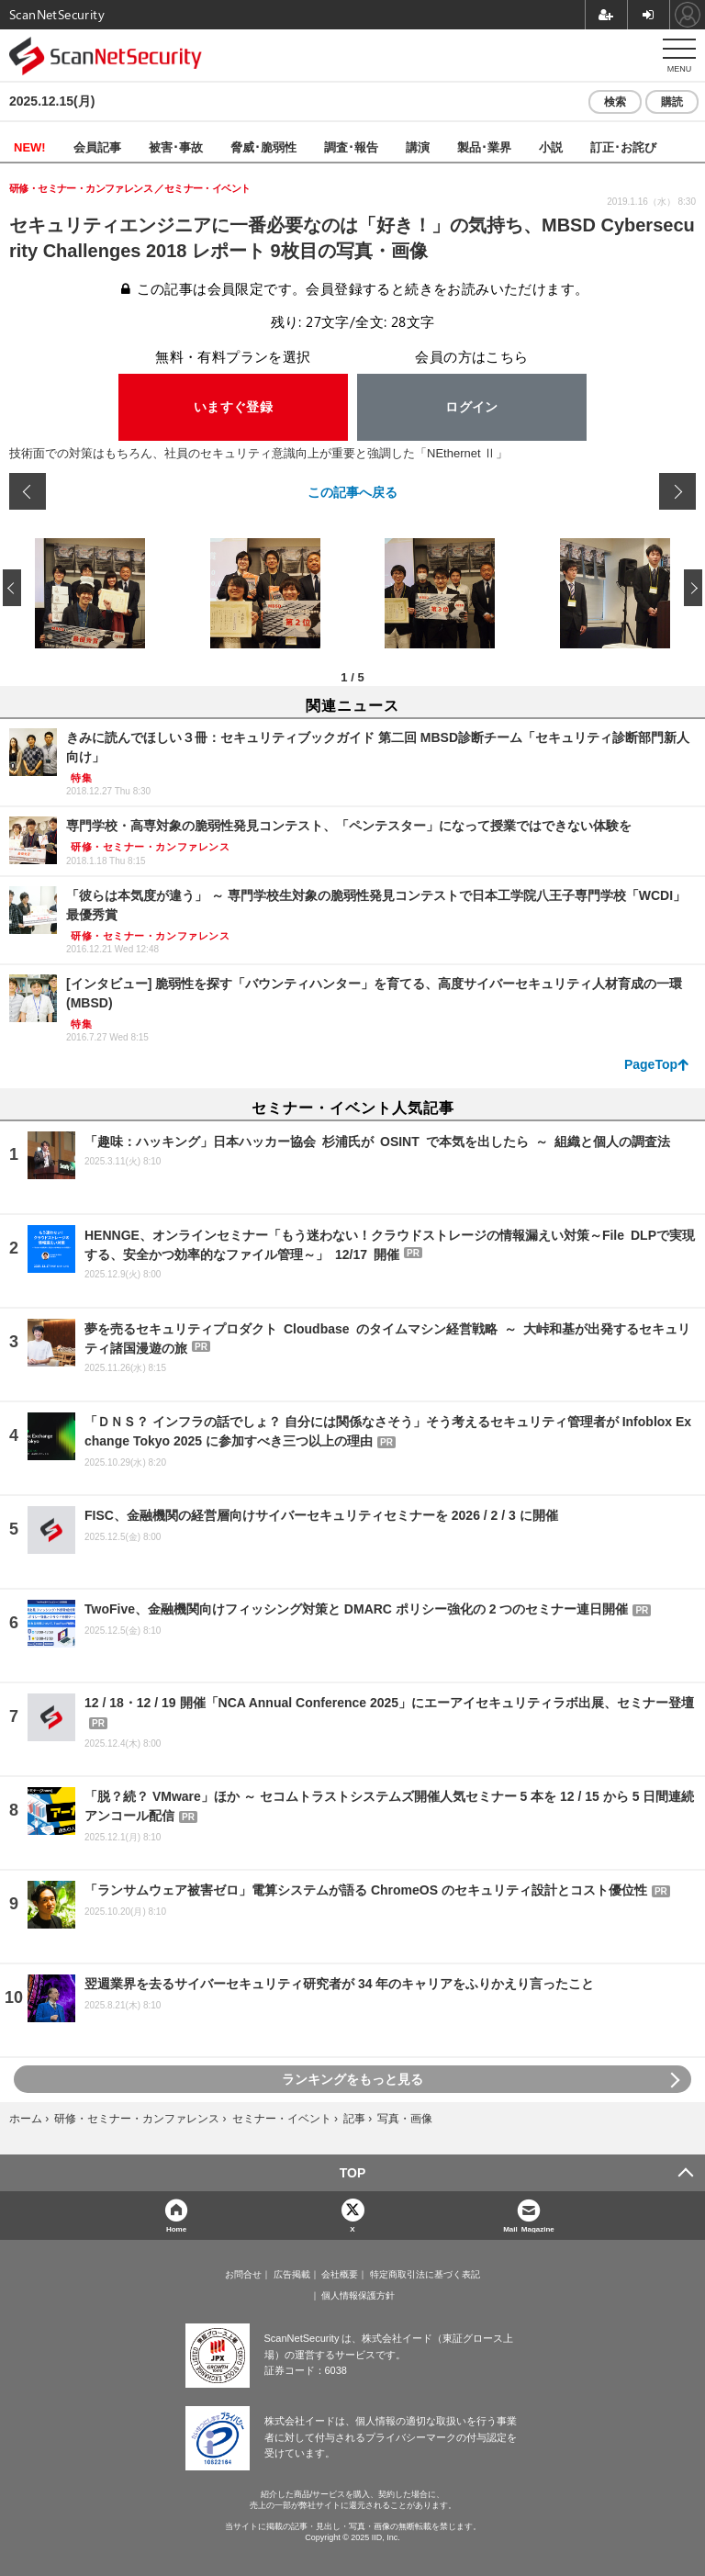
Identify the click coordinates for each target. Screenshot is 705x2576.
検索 (615, 102)
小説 (551, 146)
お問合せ (243, 2274)
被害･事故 (176, 146)
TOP (353, 2172)
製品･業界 (484, 146)
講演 (418, 146)
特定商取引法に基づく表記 (425, 2274)
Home (176, 2228)
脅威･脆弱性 (263, 146)
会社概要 (339, 2274)
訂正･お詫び (623, 146)
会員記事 (97, 146)
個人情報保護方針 (358, 2295)
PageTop (650, 1064)
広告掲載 (292, 2274)
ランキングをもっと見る (352, 2079)
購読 (672, 102)
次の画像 (677, 491)
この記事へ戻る (352, 491)
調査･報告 (351, 146)
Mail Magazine (528, 2228)
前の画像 (27, 491)
